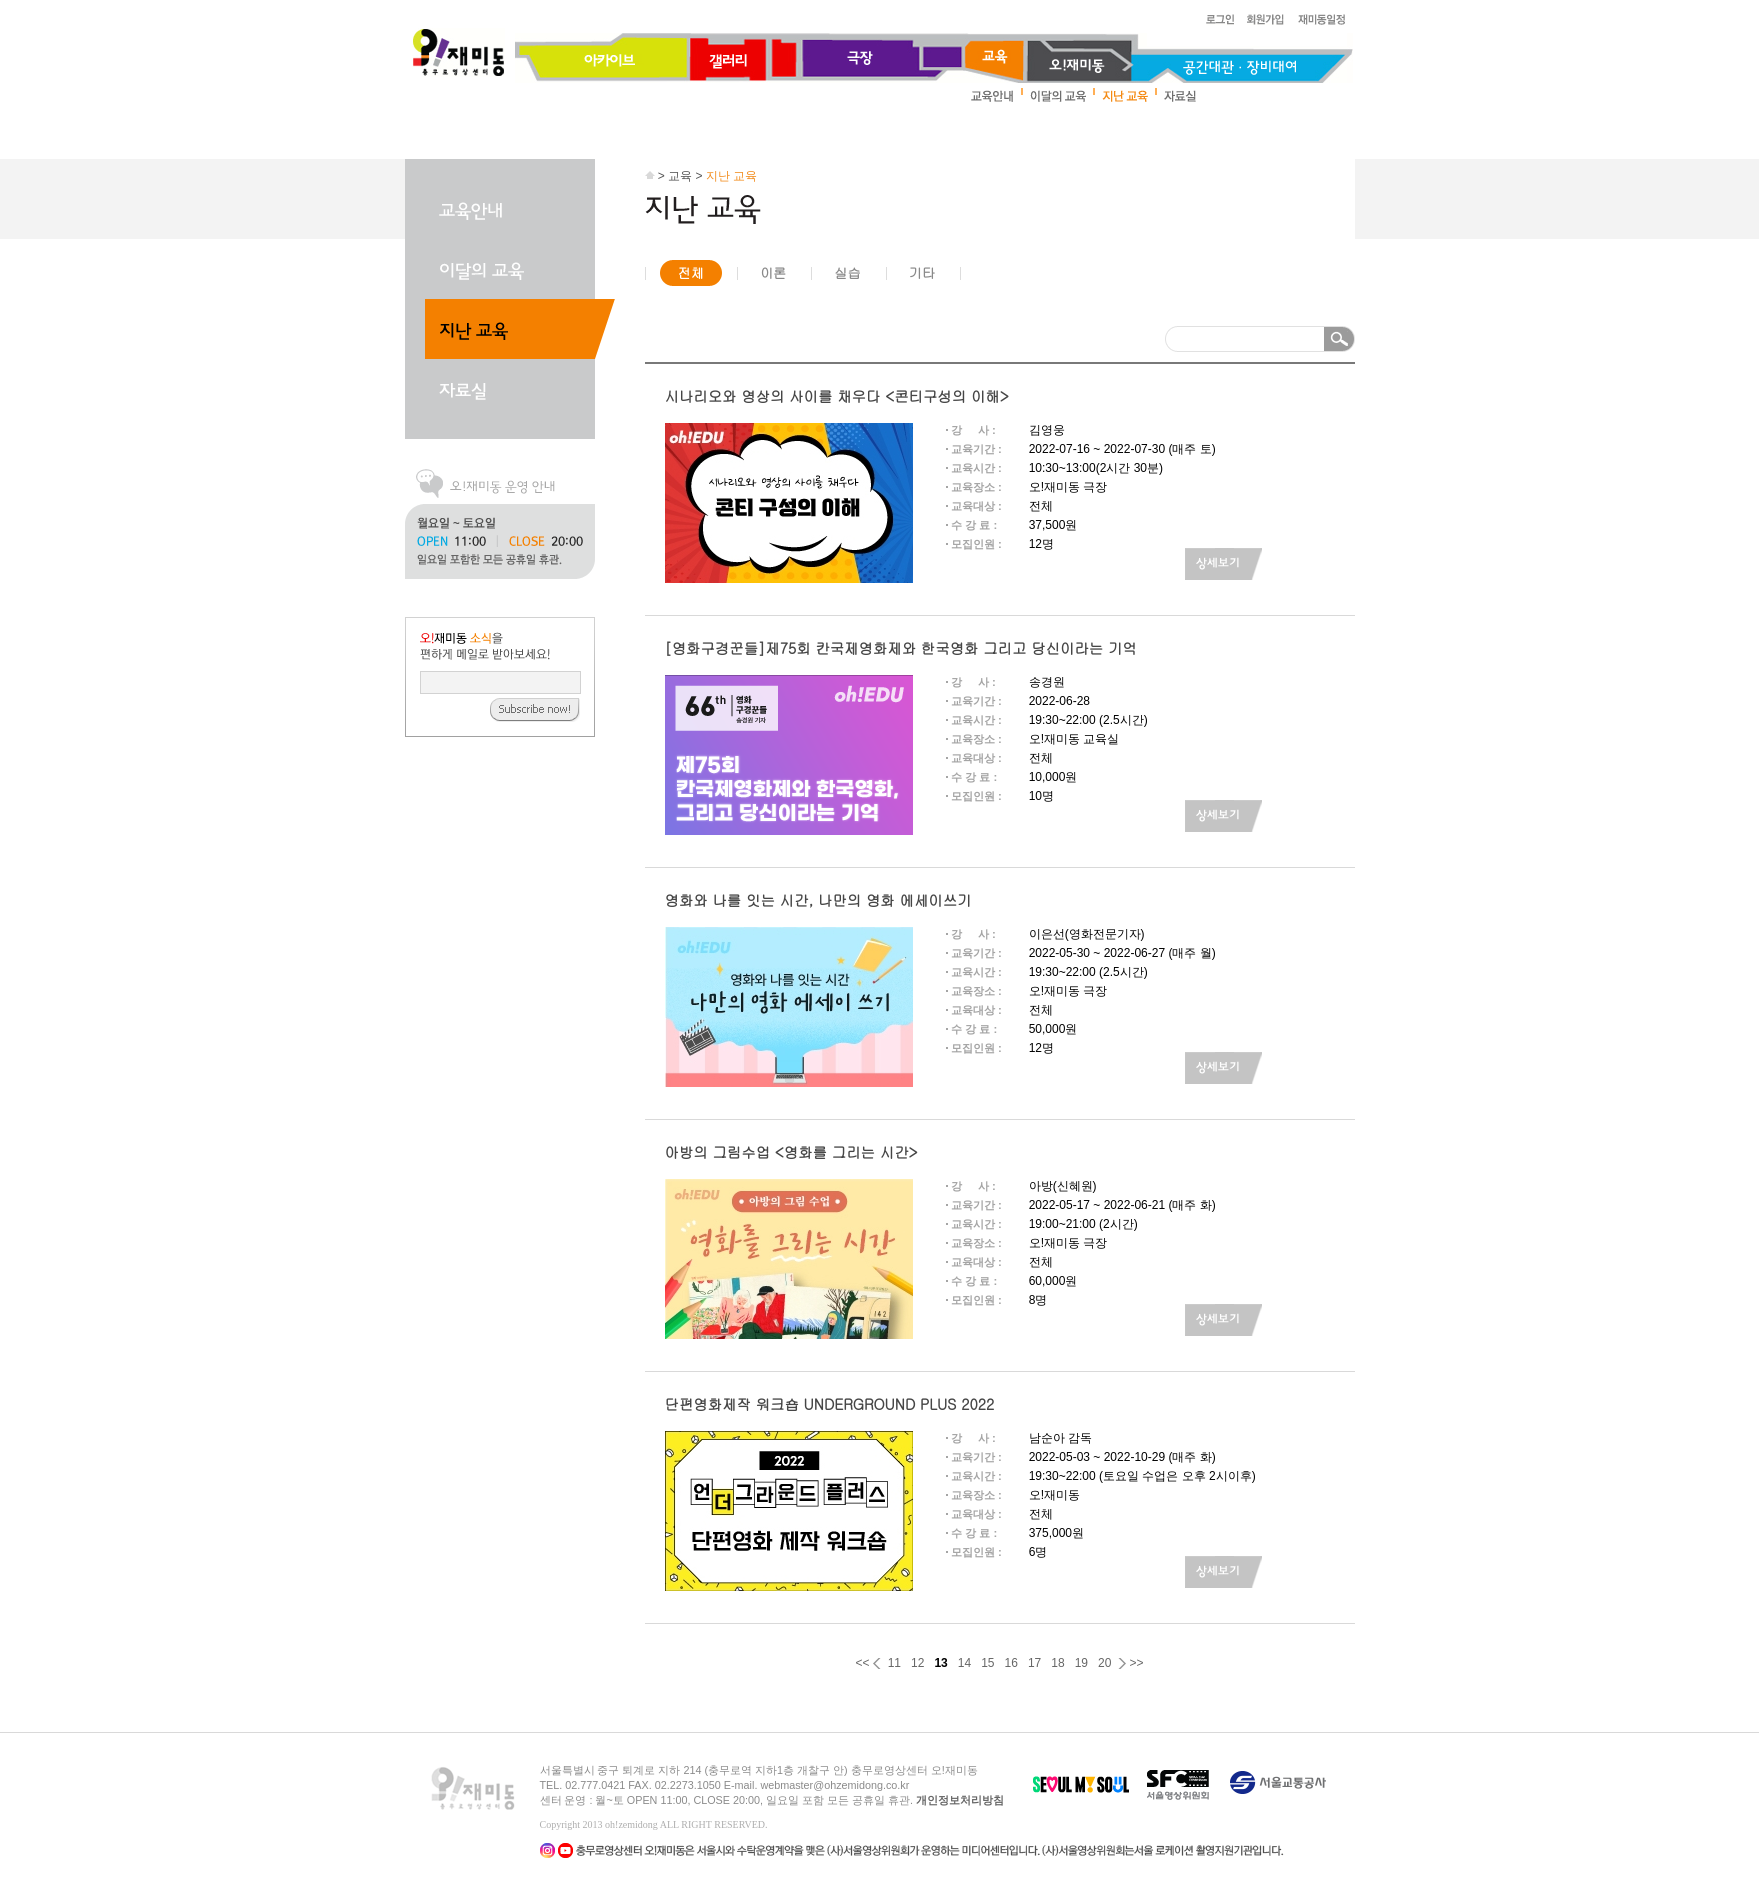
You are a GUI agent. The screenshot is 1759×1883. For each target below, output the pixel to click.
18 (1057, 1663)
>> (1136, 1663)
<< (863, 1663)
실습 (847, 272)
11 (894, 1663)
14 (964, 1663)
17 (1034, 1663)
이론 (773, 272)
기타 (922, 272)
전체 (691, 272)
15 (987, 1663)
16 (1011, 1663)
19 (1081, 1663)
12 (917, 1663)
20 (1104, 1663)
